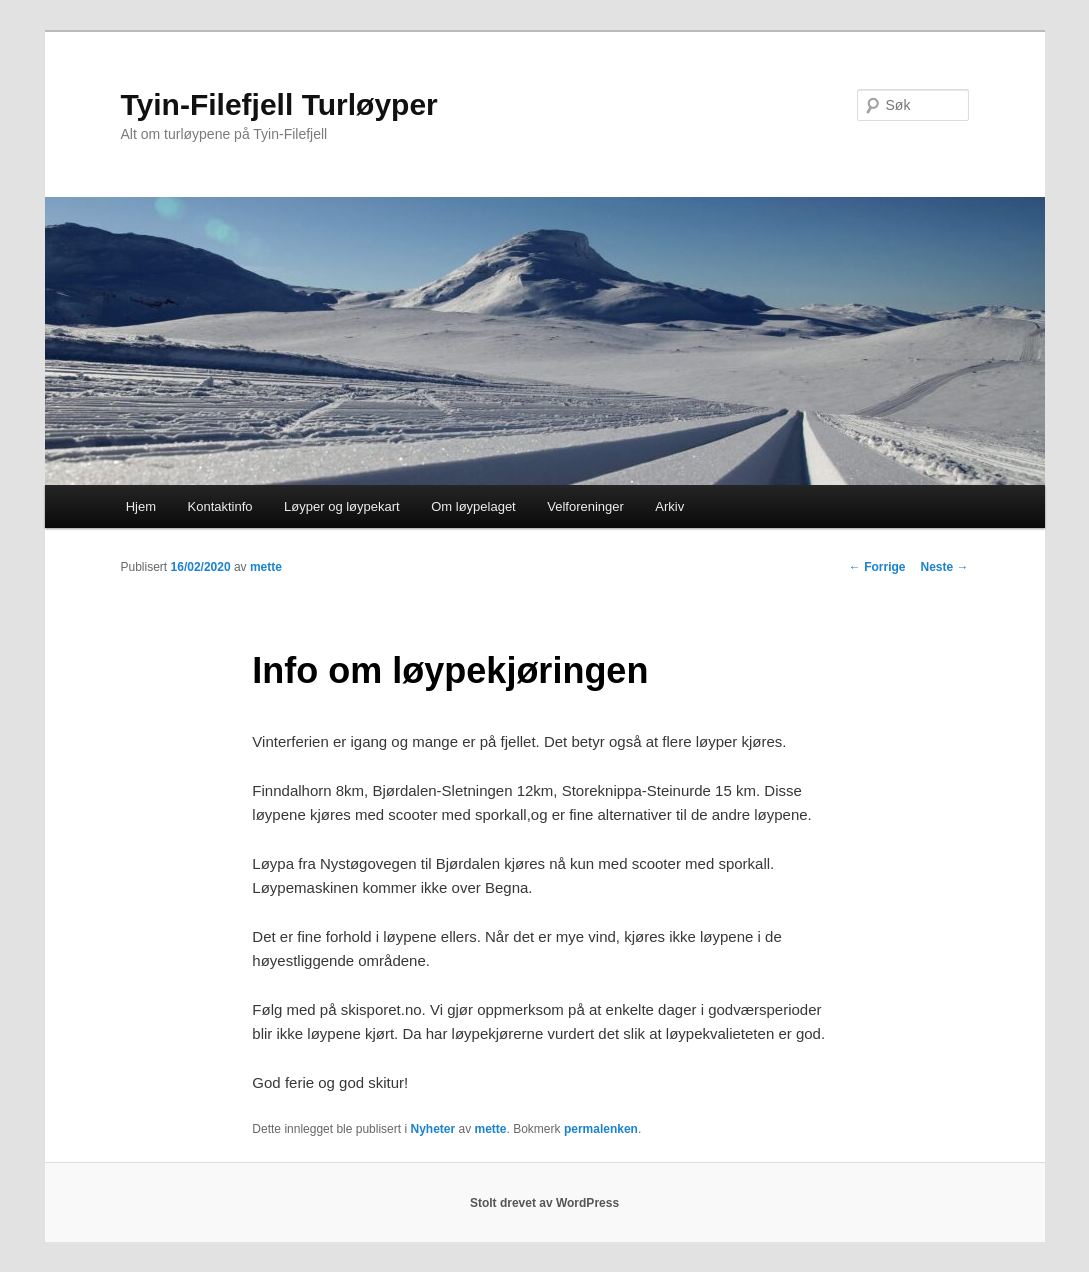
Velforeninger (585, 506)
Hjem (141, 506)
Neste (944, 567)
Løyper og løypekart (342, 506)
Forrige (877, 567)
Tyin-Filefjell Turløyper (279, 104)
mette (266, 567)
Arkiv (669, 506)
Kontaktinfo (220, 506)
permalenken (601, 1129)
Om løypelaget (473, 506)
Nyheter (432, 1129)
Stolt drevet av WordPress (544, 1203)
